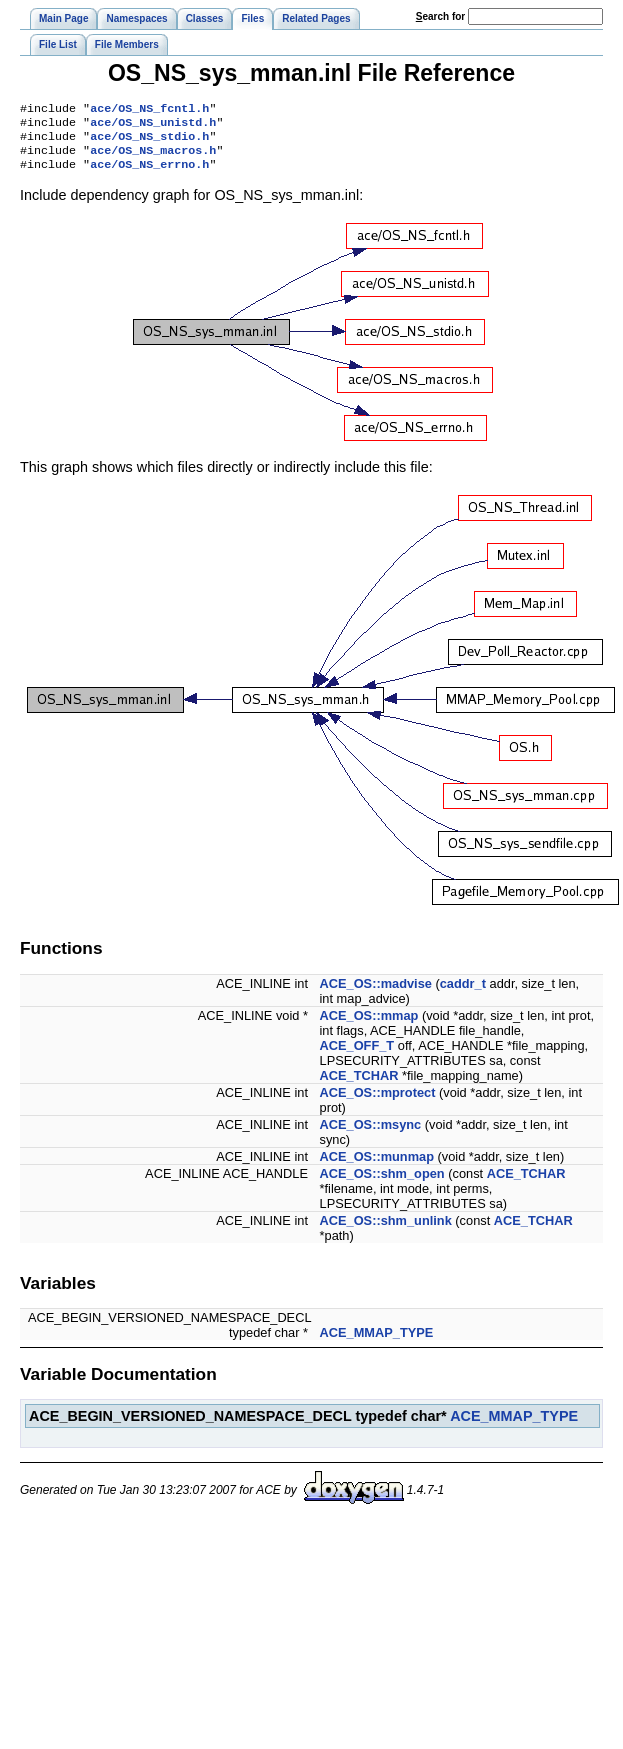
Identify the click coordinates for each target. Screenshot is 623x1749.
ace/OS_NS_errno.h (149, 174)
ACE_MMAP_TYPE (377, 1342)
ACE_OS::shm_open (382, 1183)
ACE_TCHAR (359, 1085)
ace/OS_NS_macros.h (153, 158)
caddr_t (463, 993)
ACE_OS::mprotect (378, 1102)
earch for (440, 16)
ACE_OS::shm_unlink (386, 1230)
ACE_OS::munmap (377, 1166)
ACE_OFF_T (357, 1055)
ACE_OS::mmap (369, 1025)
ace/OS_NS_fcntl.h (149, 110)
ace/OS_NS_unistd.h (153, 126)
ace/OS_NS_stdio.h (149, 142)
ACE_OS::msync (371, 1134)
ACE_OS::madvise (376, 993)
